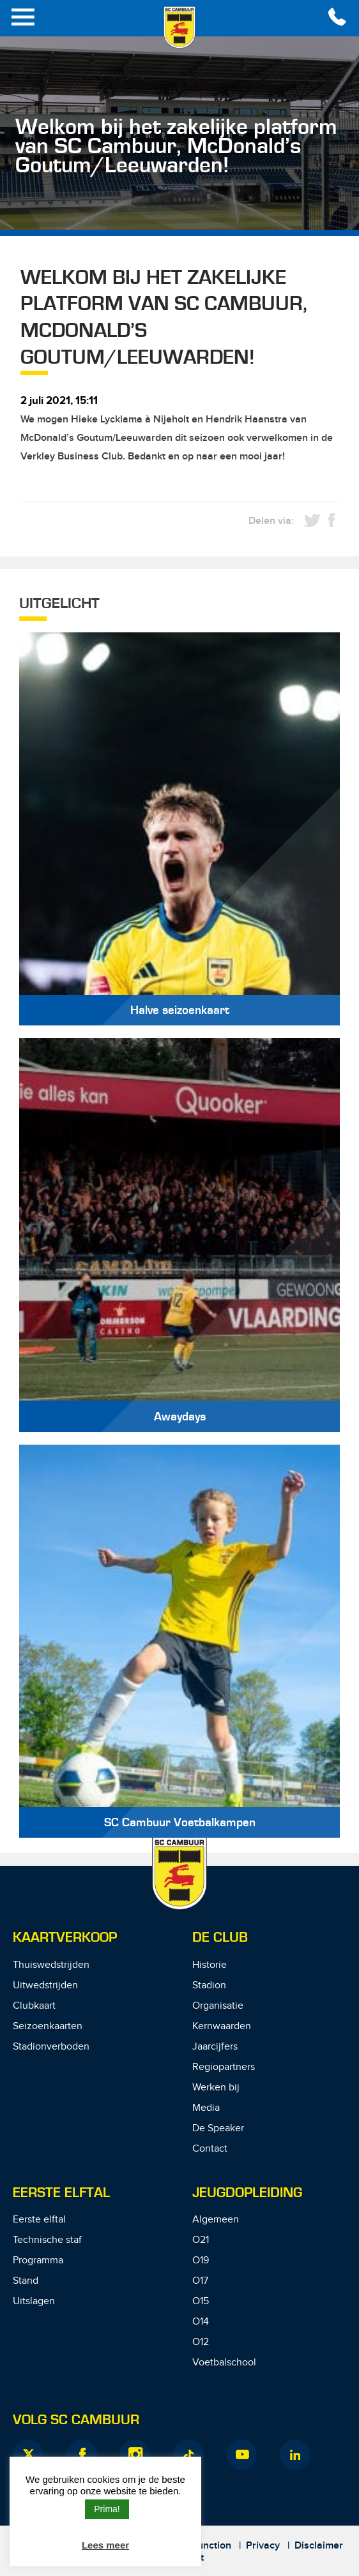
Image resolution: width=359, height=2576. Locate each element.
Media (206, 2108)
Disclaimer (318, 2546)
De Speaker (218, 2128)
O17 (200, 2281)
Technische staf (47, 2240)
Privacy (263, 2546)
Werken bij (216, 2087)
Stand (25, 2281)
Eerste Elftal (61, 2193)
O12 (200, 2342)
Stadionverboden (51, 2047)
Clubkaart (34, 2006)
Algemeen (215, 2220)
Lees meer (105, 2545)
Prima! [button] (106, 2509)
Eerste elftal (39, 2220)
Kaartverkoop (65, 1938)
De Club (220, 1938)
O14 (200, 2322)
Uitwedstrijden (45, 1985)
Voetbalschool (224, 2362)
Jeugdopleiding (247, 2193)
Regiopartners (223, 2067)
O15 (200, 2301)
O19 (200, 2260)
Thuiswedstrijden (51, 1965)
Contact (209, 2149)
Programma (38, 2260)
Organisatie (217, 2006)
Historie (209, 1965)
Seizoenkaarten (47, 2026)
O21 (200, 2240)
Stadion (209, 1985)
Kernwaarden (221, 2026)
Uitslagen (34, 2301)
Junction (211, 2546)
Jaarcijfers (215, 2047)
